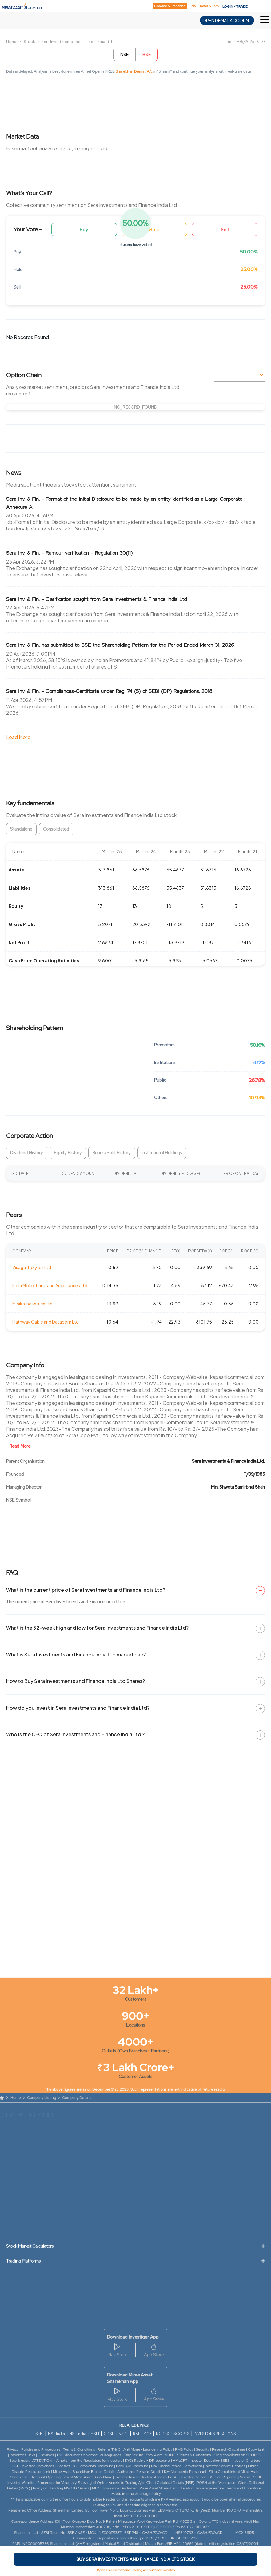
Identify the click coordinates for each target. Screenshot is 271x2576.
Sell (225, 229)
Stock (29, 41)
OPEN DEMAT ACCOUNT (227, 20)
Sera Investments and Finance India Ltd (76, 41)
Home (12, 41)
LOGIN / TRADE (235, 6)
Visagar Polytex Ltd (31, 1267)
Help (192, 6)
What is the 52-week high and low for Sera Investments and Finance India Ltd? (97, 1627)
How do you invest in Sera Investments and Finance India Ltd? (77, 1708)
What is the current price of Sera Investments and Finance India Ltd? (85, 1590)
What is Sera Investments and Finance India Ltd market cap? (76, 1654)
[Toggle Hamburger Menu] (265, 20)
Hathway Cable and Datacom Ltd (45, 1321)
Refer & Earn (209, 6)
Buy (84, 229)
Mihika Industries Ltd (32, 1303)
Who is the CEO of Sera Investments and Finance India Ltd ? (75, 1734)
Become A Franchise (169, 6)
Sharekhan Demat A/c (134, 71)
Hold (154, 229)
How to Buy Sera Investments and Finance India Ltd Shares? (75, 1681)
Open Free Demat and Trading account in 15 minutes (136, 2570)
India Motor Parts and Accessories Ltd (49, 1285)
